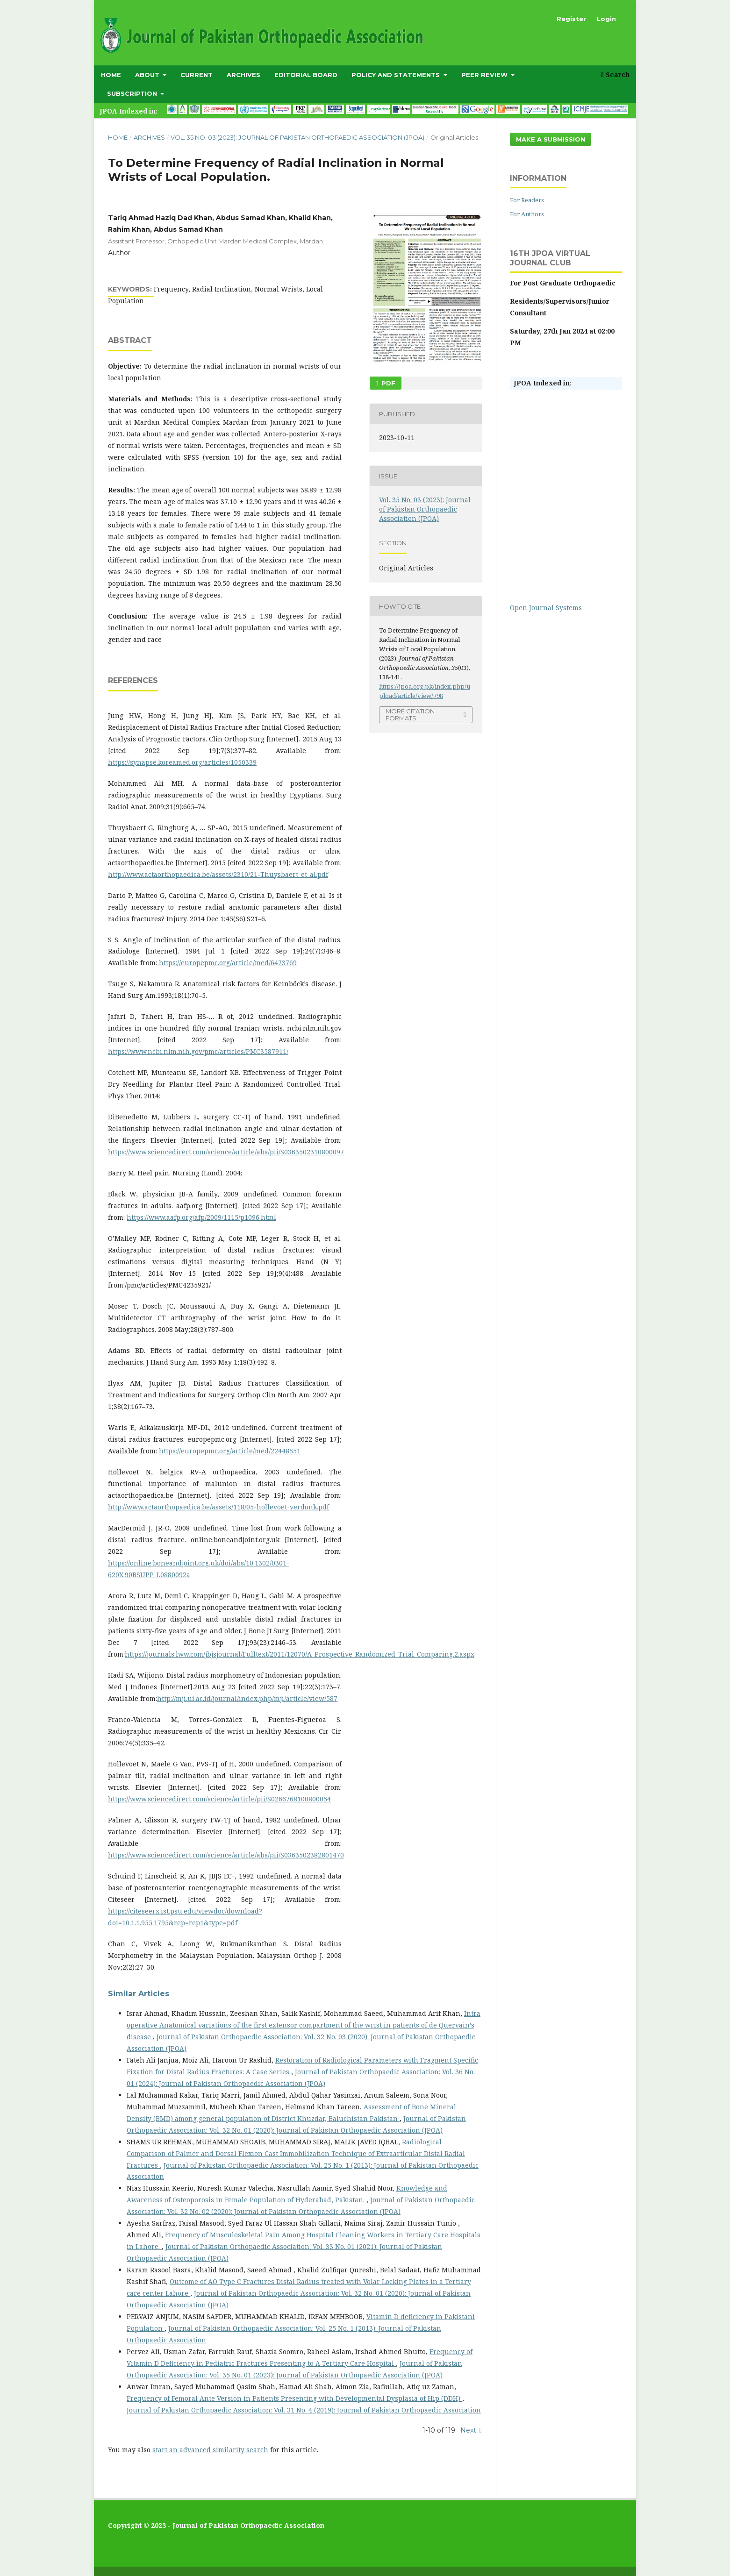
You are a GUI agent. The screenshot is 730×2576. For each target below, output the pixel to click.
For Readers (527, 200)
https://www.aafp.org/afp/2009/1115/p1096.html (201, 1217)
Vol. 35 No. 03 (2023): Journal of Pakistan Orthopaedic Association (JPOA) (297, 137)
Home (111, 74)
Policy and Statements (396, 74)
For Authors (527, 214)
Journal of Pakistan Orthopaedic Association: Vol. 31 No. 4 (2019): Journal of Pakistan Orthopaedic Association (304, 2409)
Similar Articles (138, 1993)
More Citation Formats (410, 714)
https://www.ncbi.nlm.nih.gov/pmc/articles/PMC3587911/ (198, 1051)
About (148, 74)
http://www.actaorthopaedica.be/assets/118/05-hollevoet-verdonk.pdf (218, 1506)
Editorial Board (305, 74)
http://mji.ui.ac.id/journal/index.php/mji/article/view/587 (247, 1698)
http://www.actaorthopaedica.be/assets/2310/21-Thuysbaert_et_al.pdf (218, 874)
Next (468, 2430)
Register (571, 18)
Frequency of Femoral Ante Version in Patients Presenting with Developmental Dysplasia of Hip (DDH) (294, 2398)
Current (196, 74)
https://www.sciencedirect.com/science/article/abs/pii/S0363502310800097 (226, 1151)
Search (615, 74)
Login (606, 18)
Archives (243, 74)
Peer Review (485, 74)
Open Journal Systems (546, 607)
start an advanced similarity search (210, 2449)
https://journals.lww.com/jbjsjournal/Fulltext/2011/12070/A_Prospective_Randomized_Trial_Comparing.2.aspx (299, 1654)
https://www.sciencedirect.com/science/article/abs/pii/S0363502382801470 (226, 1854)
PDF (387, 383)
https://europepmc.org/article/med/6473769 (228, 962)
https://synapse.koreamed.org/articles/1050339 (182, 762)
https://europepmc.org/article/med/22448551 (230, 1450)
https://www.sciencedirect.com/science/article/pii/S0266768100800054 (219, 1798)
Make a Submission (550, 139)
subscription (133, 93)
